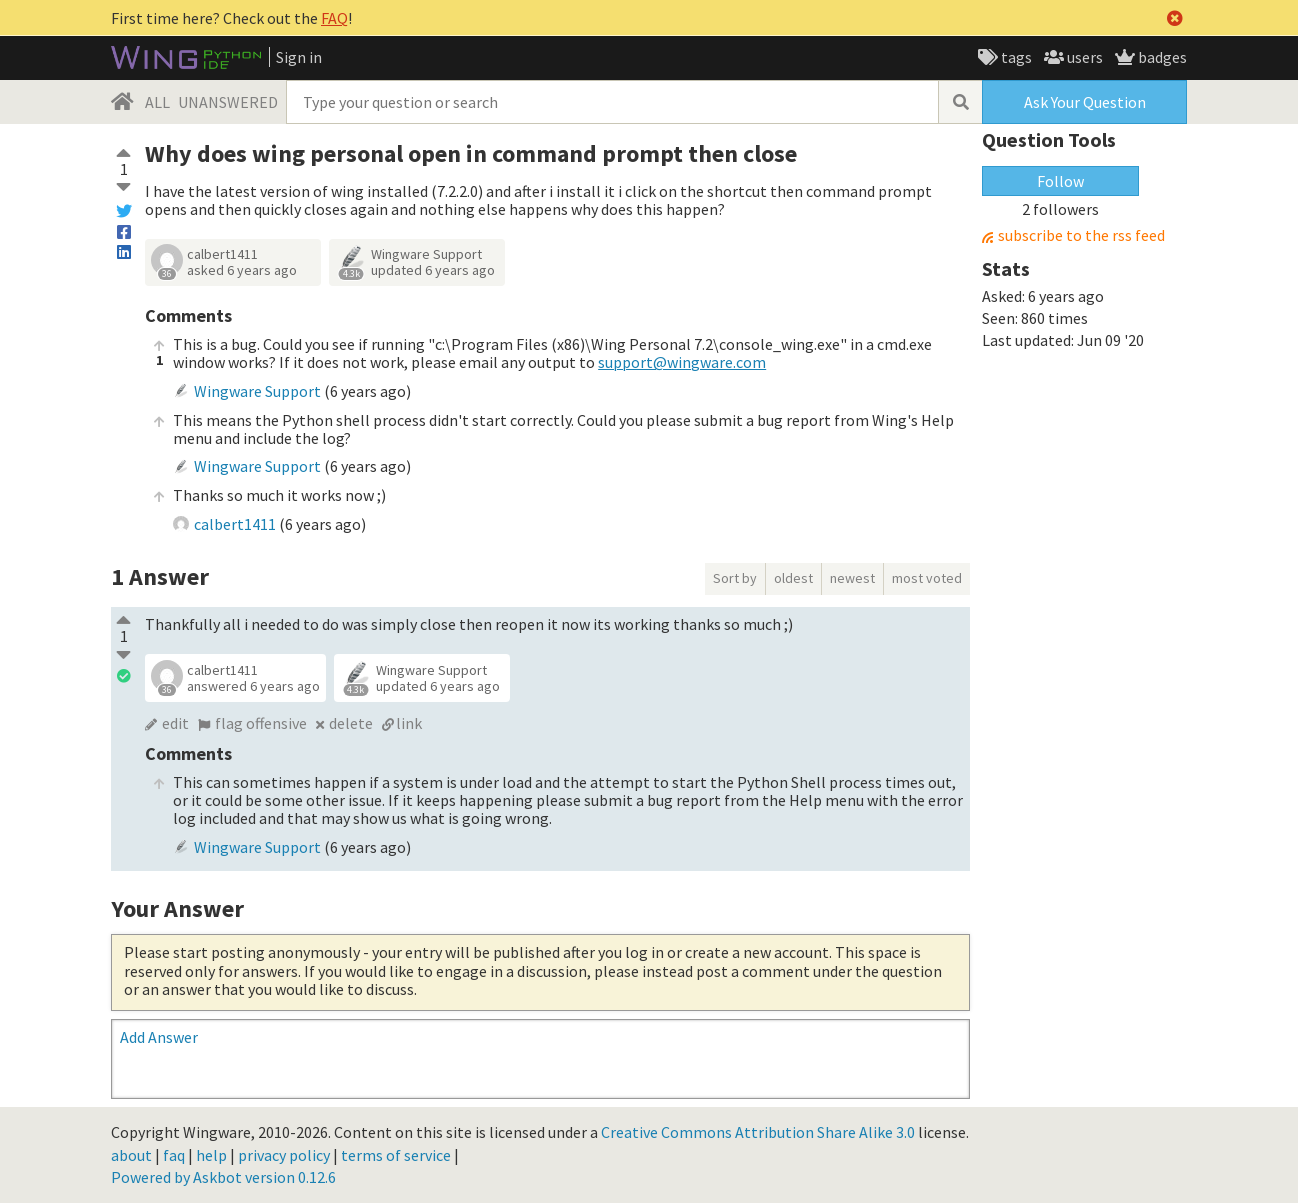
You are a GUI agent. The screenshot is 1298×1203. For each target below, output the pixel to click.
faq (174, 1155)
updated (433, 270)
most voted (927, 578)
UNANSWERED (228, 102)
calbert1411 (222, 254)
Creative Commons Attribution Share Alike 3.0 (758, 1132)
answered (253, 686)
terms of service (396, 1155)
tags (1015, 57)
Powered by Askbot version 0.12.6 (223, 1177)
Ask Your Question (1085, 102)
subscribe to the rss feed (1081, 235)
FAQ (334, 18)
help (211, 1155)
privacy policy (284, 1155)
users (1083, 57)
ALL (157, 102)
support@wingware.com (682, 362)
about (131, 1155)
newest (852, 578)
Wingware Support (426, 254)
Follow (1060, 181)
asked (242, 270)
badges (1161, 57)
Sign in (299, 57)
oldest (793, 578)
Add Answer (159, 1037)
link (409, 723)
